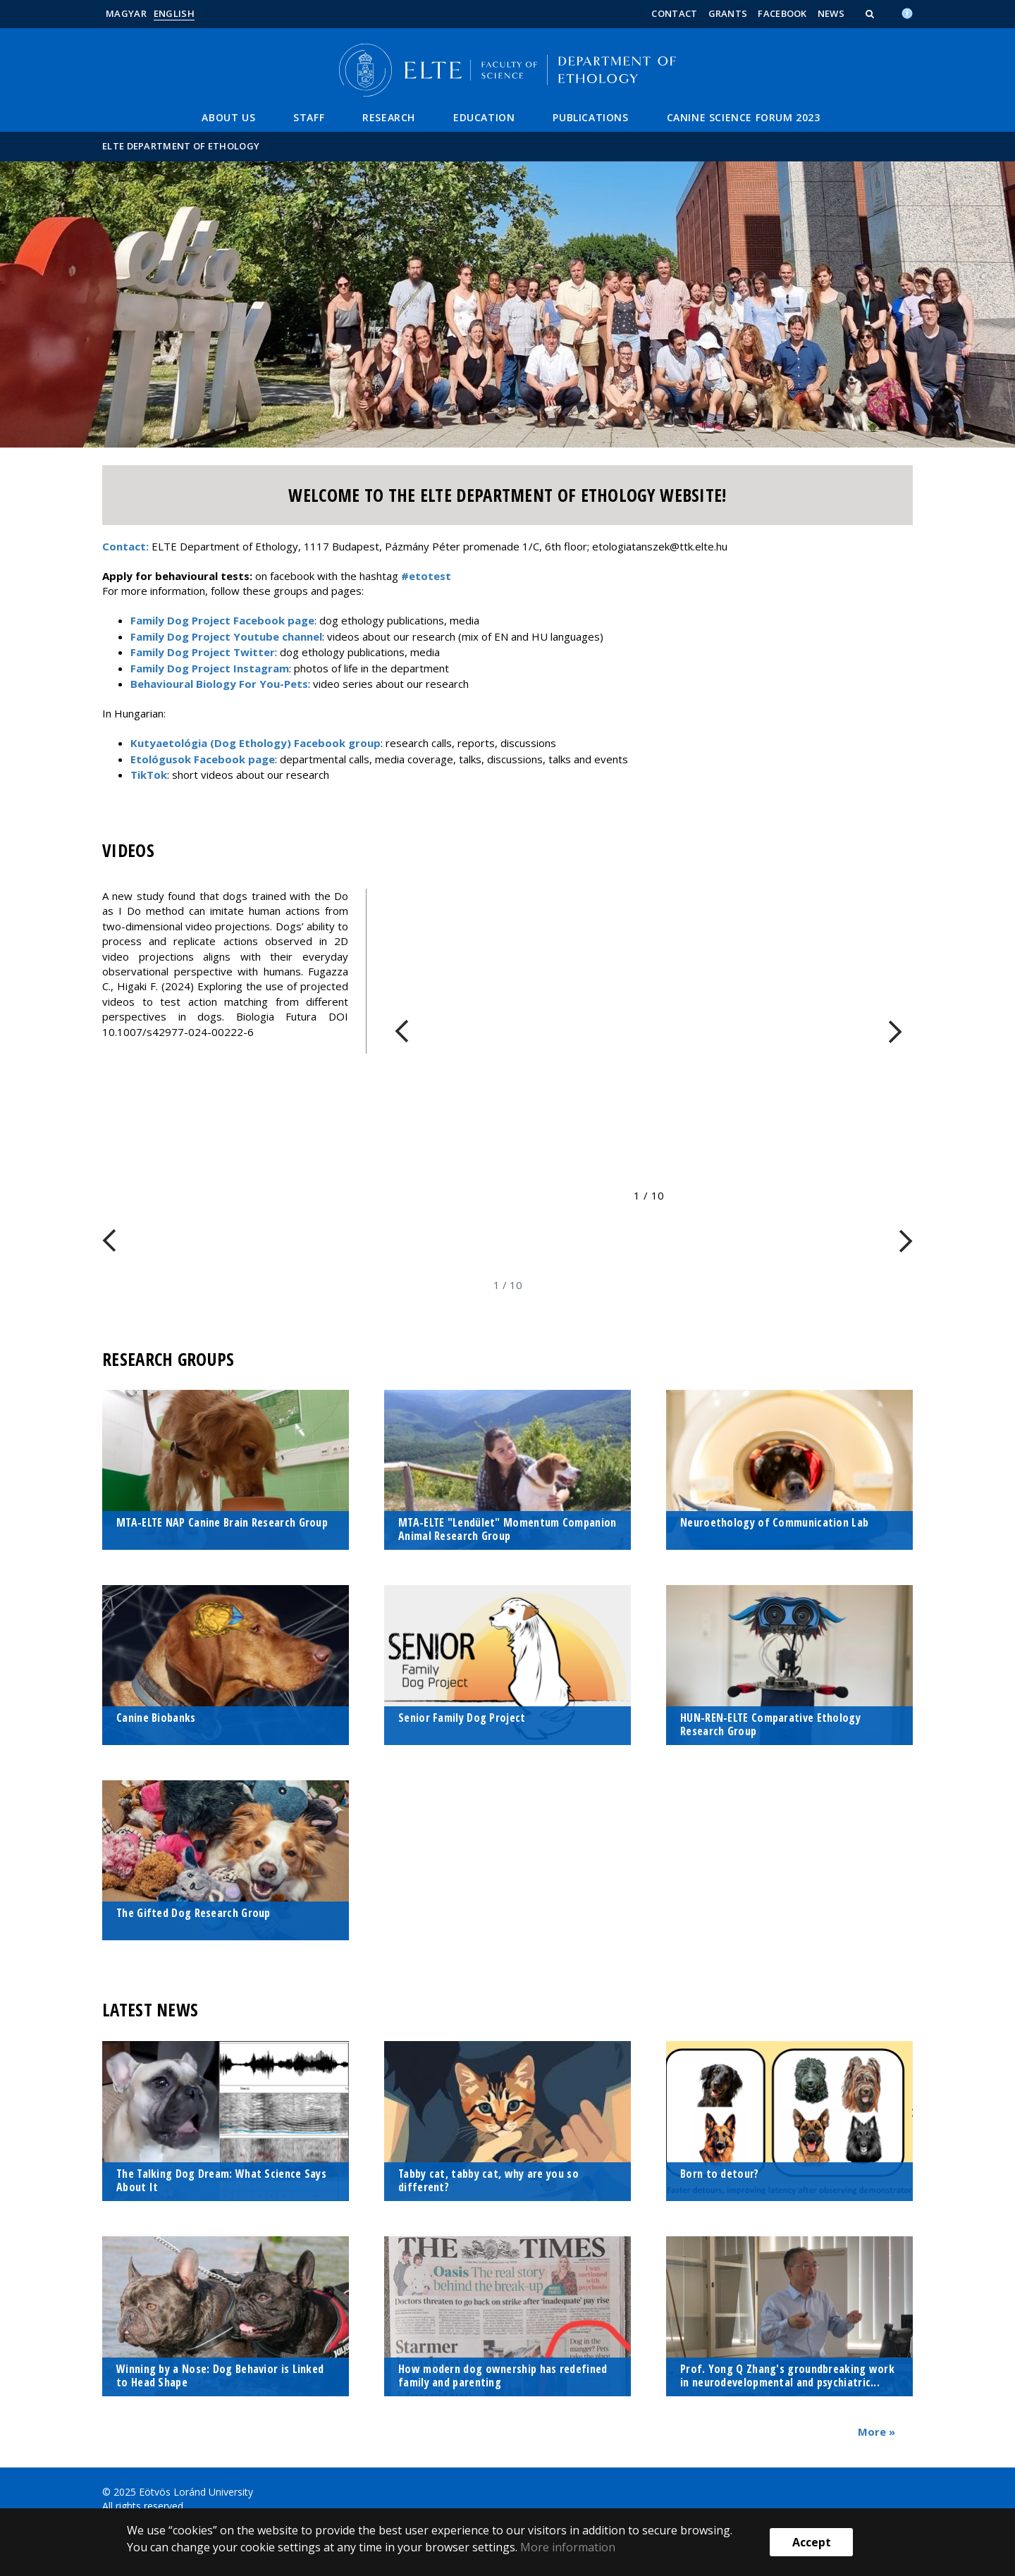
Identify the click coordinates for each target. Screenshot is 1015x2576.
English (174, 13)
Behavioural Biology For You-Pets (219, 684)
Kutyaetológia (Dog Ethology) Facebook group (255, 743)
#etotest (426, 576)
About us (228, 117)
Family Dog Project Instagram (209, 668)
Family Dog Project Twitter (202, 652)
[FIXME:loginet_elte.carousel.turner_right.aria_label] (895, 1031)
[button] (871, 13)
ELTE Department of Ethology (180, 146)
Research (388, 117)
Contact (674, 13)
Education (484, 117)
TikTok (148, 775)
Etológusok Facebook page (202, 759)
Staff (308, 117)
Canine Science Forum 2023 (743, 117)
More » (876, 2431)
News (831, 13)
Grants (728, 13)
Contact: (125, 546)
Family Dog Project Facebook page (222, 620)
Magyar (126, 13)
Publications (590, 117)
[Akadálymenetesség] (907, 12)
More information (567, 2547)
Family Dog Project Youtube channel (226, 636)
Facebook (782, 13)
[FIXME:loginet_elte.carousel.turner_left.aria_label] (402, 1031)
